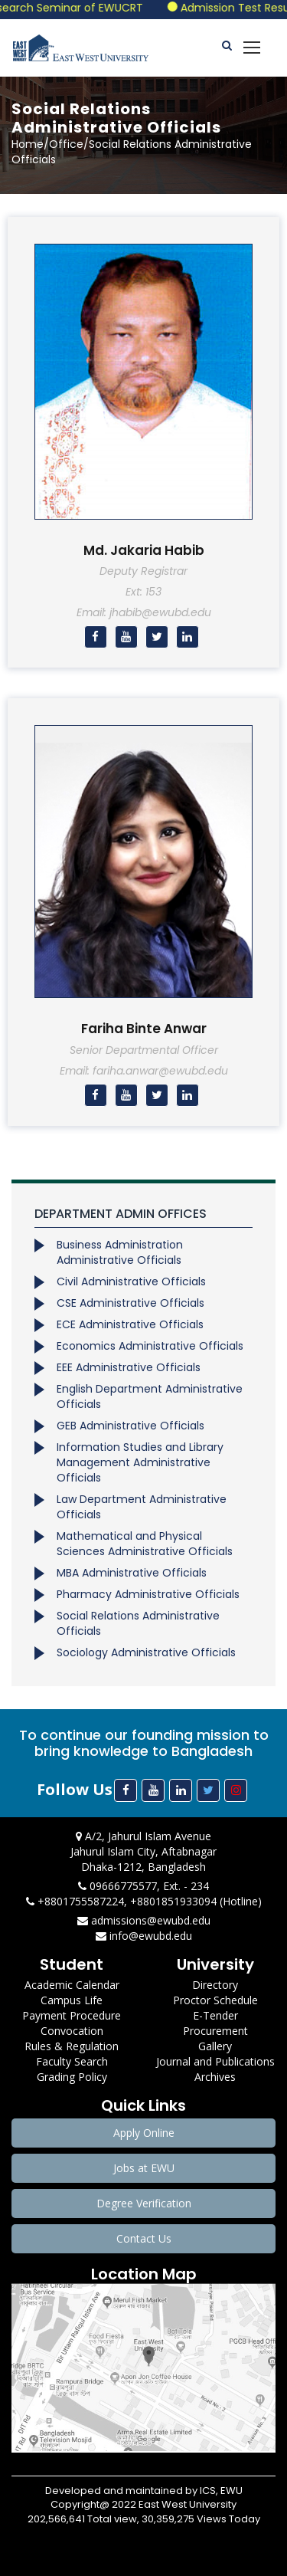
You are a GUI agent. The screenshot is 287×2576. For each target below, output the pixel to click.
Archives (215, 2076)
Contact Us (143, 2238)
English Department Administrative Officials (150, 1396)
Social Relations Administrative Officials (138, 1623)
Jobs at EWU (143, 2168)
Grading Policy (72, 2076)
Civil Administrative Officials (131, 1281)
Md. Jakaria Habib (143, 550)
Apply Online (143, 2132)
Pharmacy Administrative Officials (148, 1594)
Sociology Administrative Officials (146, 1652)
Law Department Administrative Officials (142, 1506)
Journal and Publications (215, 2061)
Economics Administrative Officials (150, 1346)
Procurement (215, 2030)
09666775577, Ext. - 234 (143, 1886)
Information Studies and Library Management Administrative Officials (140, 1462)
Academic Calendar (71, 1984)
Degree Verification (143, 2203)
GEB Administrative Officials (130, 1425)
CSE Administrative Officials (130, 1303)
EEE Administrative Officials (129, 1367)
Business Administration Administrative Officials (120, 1252)
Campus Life (72, 2000)
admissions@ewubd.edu (143, 1920)
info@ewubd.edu (144, 1935)
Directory (215, 1984)
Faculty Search (72, 2061)
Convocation (72, 2030)
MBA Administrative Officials (132, 1572)
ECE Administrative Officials (130, 1324)
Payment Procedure (71, 2015)
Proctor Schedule (215, 2000)
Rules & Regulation (71, 2046)
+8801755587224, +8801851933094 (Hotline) (144, 1901)
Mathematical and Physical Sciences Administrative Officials (145, 1543)
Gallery (215, 2046)
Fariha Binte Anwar (144, 1028)
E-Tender (215, 2015)
